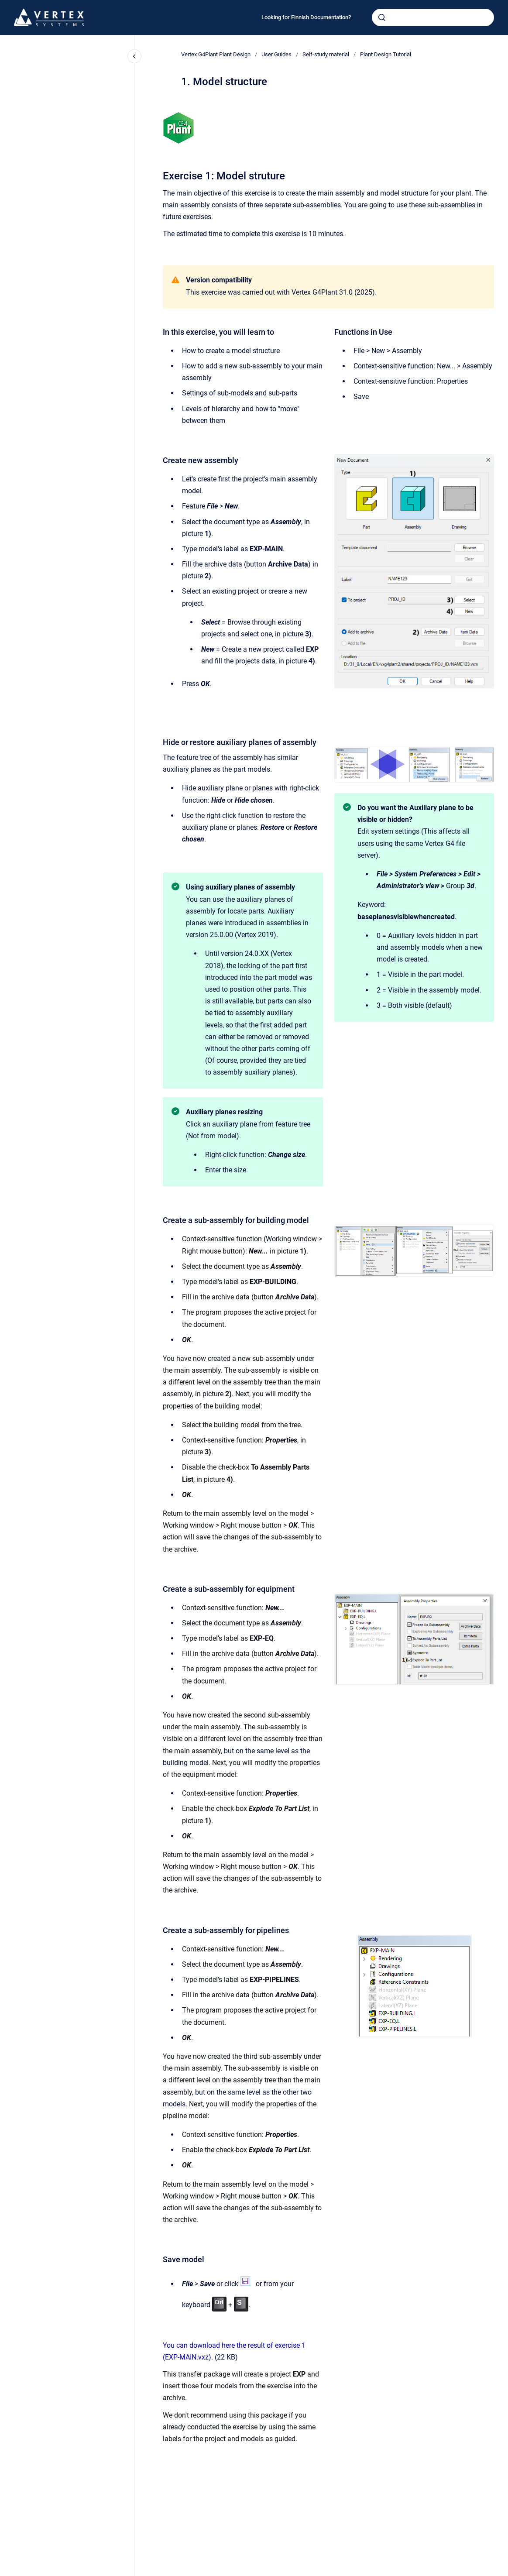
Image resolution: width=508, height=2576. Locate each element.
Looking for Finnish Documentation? (306, 17)
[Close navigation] (134, 56)
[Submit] (382, 17)
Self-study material (325, 54)
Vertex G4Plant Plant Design (216, 54)
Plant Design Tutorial (385, 54)
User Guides (276, 54)
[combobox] (433, 17)
